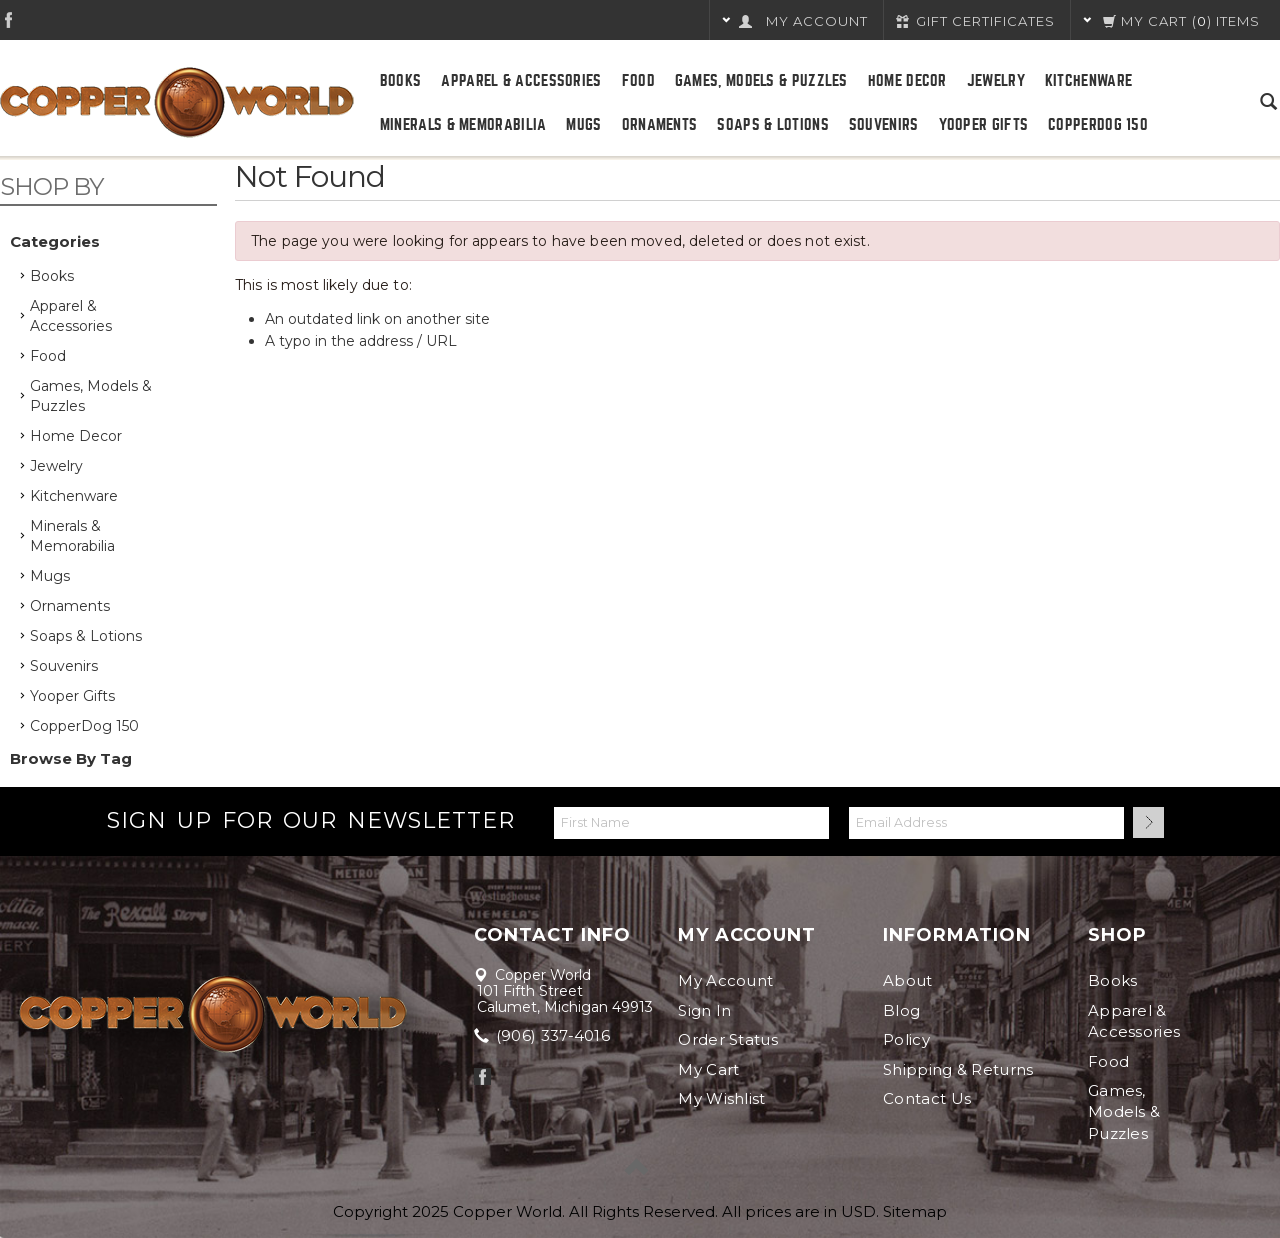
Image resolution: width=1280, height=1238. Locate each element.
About (908, 980)
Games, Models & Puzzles (761, 81)
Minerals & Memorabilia (463, 125)
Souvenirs (884, 125)
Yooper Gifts (984, 125)
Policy (906, 1039)
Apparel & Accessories (521, 81)
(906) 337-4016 (544, 1035)
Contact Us (927, 1098)
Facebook (8, 19)
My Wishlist (721, 1098)
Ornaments (660, 125)
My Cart (708, 1069)
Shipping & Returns (958, 1069)
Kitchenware (1088, 81)
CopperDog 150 (1098, 125)
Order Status (728, 1039)
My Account (725, 980)
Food (638, 81)
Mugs (583, 125)
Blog (901, 1010)
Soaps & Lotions (773, 125)
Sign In (704, 1010)
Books (401, 81)
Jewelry (996, 81)
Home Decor (907, 81)
